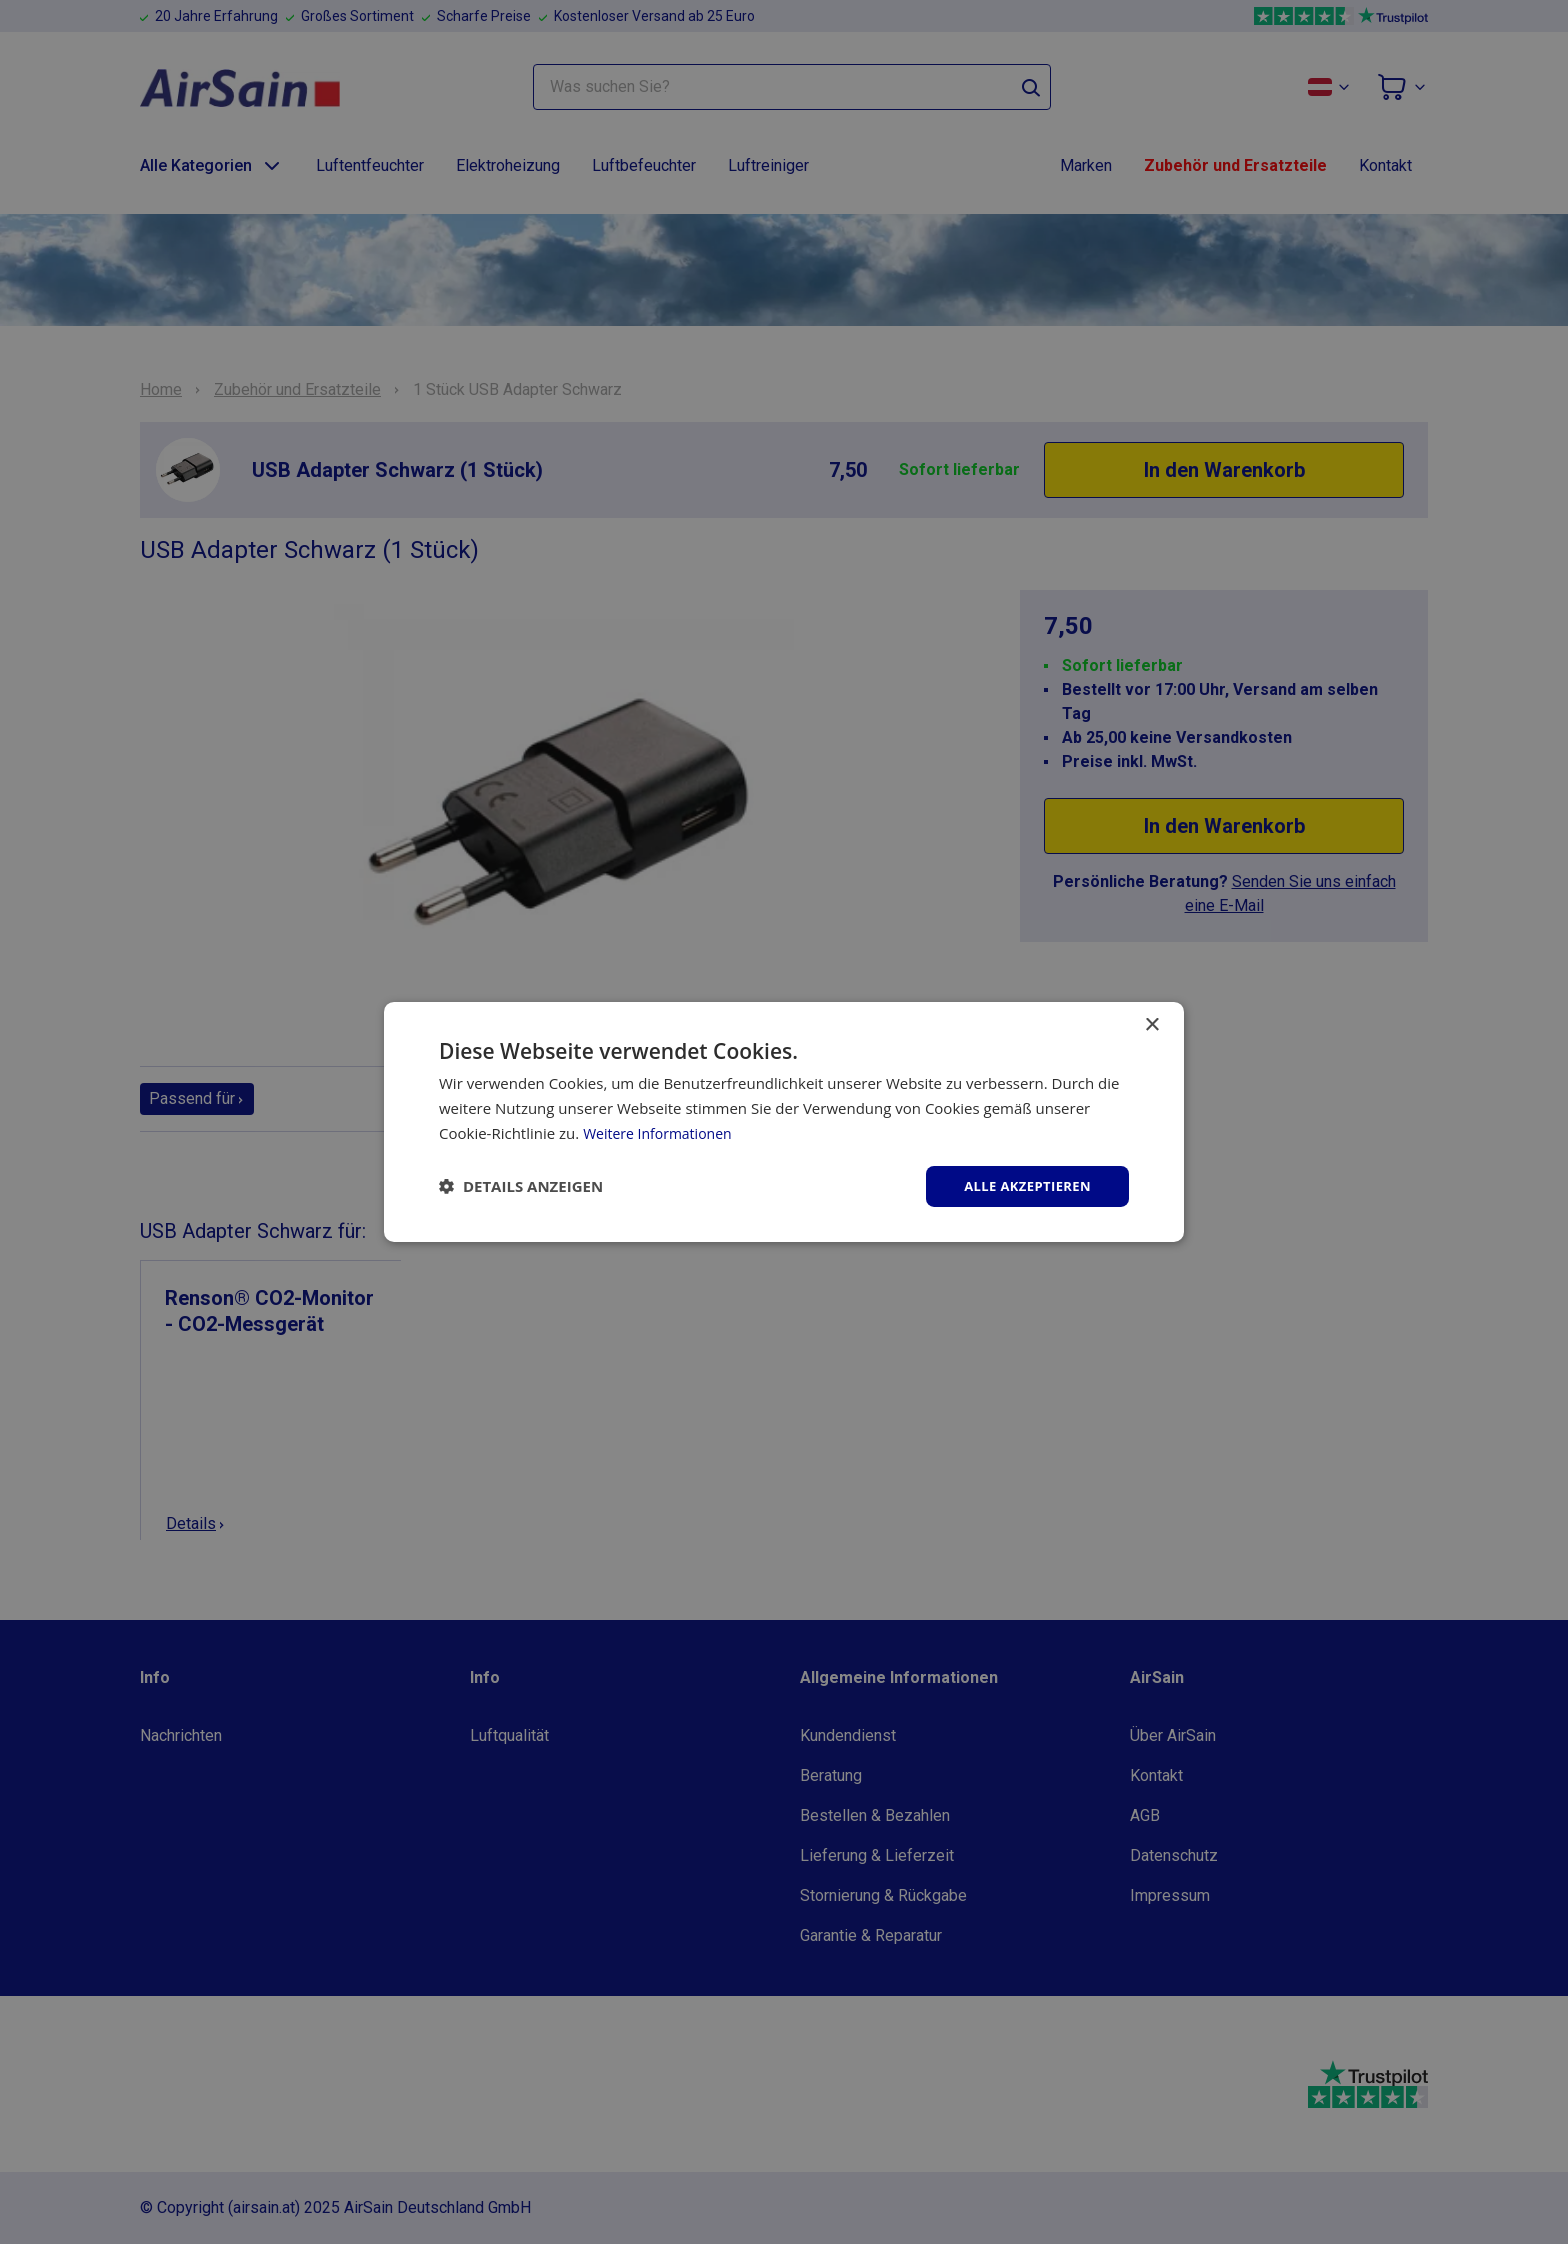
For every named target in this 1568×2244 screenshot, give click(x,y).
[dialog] (784, 1122)
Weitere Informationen (662, 1131)
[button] (521, 1186)
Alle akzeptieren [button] (1023, 1185)
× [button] (1151, 1023)
